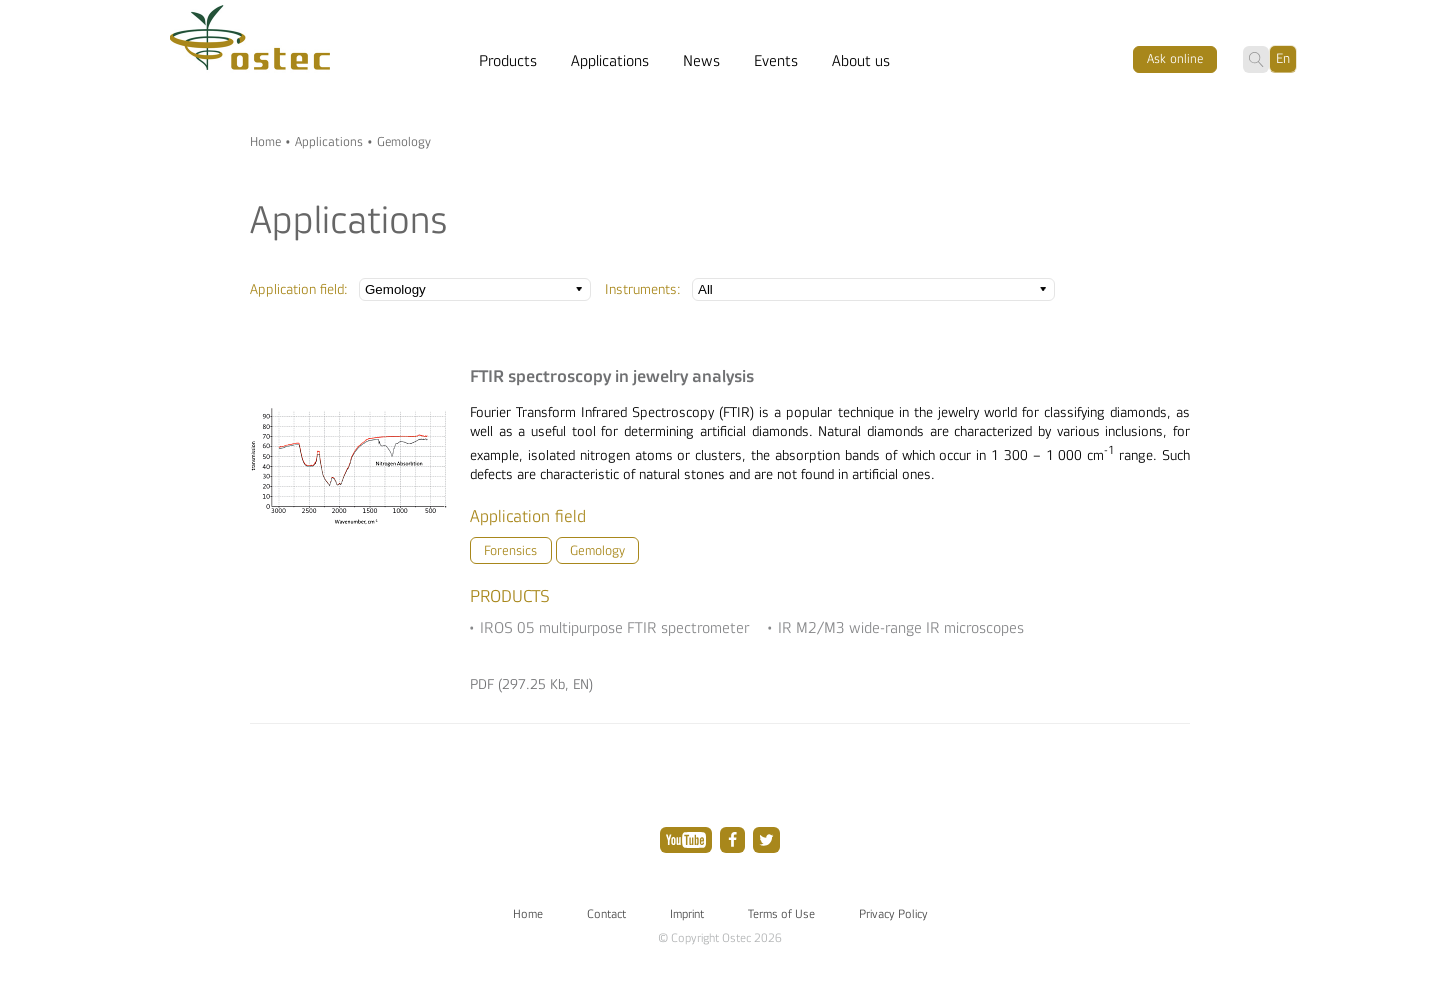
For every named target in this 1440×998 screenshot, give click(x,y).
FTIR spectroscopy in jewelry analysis (612, 376)
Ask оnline (1175, 59)
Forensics (510, 550)
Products (508, 61)
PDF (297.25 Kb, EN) (531, 684)
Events (776, 61)
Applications (610, 61)
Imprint (687, 914)
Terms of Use (781, 914)
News (701, 61)
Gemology (597, 550)
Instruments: (643, 289)
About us (861, 61)
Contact (606, 914)
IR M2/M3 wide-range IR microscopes (901, 628)
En (1283, 58)
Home (265, 142)
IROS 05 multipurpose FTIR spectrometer (614, 628)
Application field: (299, 289)
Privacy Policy (893, 914)
